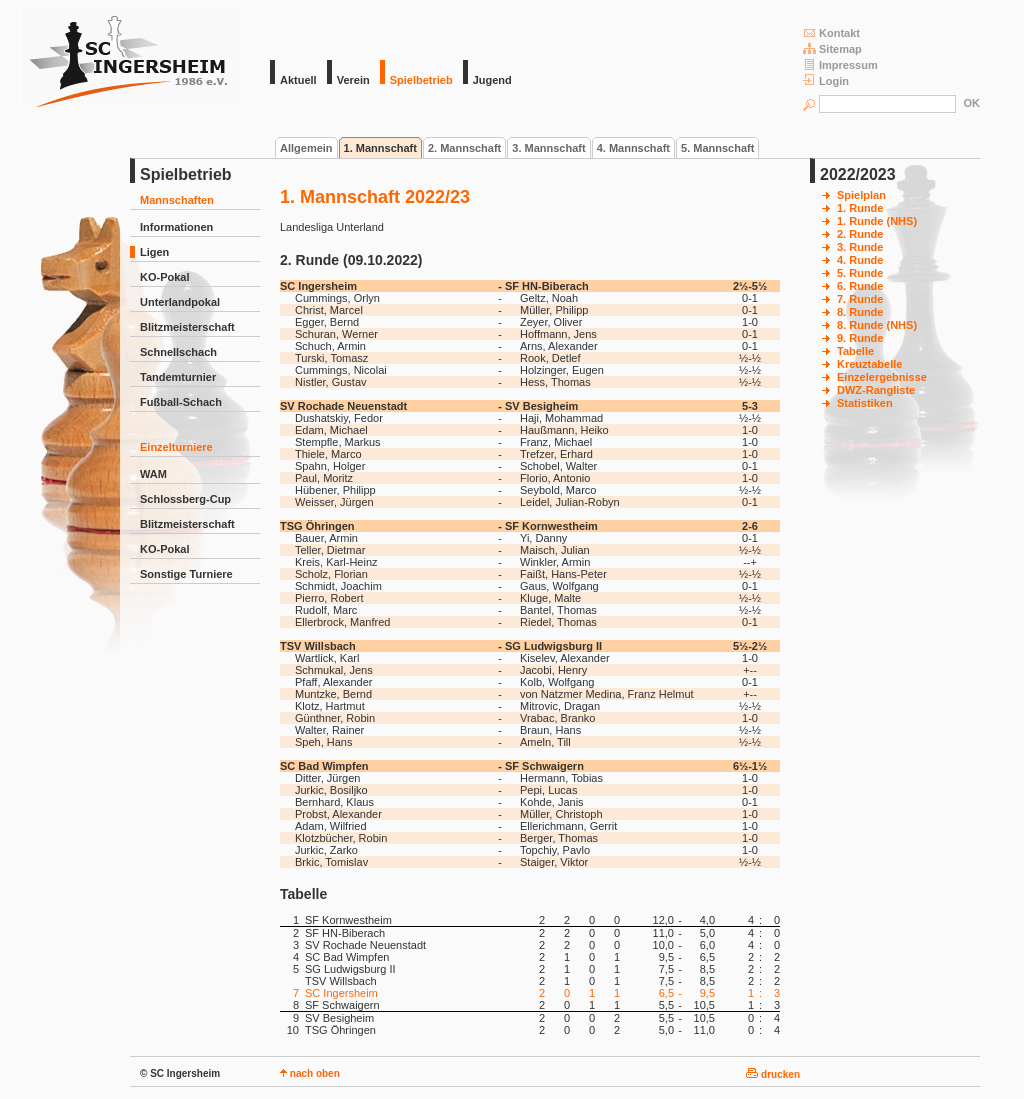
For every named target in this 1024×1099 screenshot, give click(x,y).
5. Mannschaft (717, 148)
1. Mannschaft (380, 148)
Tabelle (855, 351)
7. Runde (860, 299)
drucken (773, 1074)
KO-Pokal (165, 277)
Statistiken (865, 403)
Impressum (840, 64)
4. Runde (860, 260)
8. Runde (860, 312)
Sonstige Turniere (186, 574)
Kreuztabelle (869, 364)
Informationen (176, 227)
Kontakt (831, 32)
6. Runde (860, 286)
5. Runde (860, 273)
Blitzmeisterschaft (187, 327)
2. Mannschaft (464, 148)
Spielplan (861, 195)
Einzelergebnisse (882, 377)
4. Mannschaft (633, 148)
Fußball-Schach (181, 402)
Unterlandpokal (180, 302)
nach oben (310, 1073)
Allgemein (306, 148)
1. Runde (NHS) (877, 221)
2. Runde (860, 234)
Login (826, 80)
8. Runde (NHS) (877, 325)
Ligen (154, 252)
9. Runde (860, 338)
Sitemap (832, 48)
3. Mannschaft (548, 148)
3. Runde (860, 247)
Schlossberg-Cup (185, 499)
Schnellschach (178, 352)
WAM (153, 474)
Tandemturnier (178, 377)
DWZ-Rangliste (876, 390)
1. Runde (860, 208)
